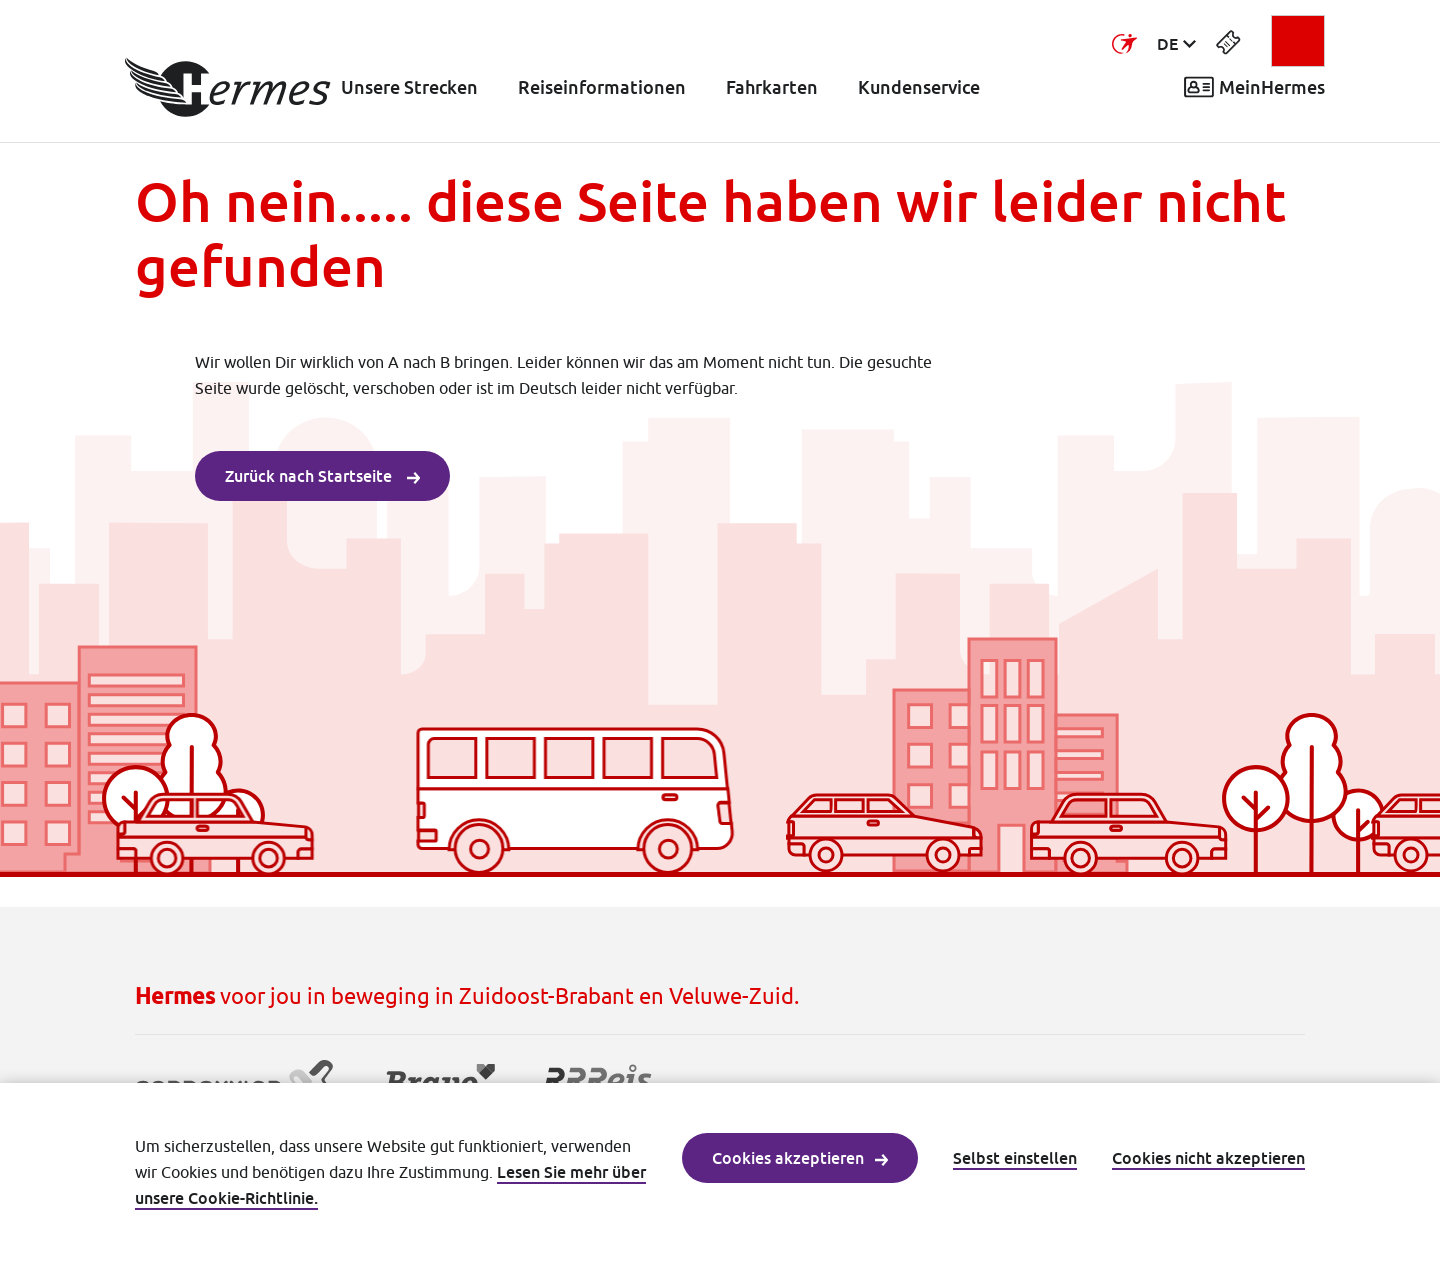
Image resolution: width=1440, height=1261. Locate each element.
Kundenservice (919, 87)
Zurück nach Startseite (322, 476)
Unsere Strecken (409, 87)
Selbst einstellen (1015, 1158)
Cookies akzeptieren (800, 1158)
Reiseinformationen (602, 87)
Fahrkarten (772, 87)
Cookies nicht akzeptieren (1208, 1158)
